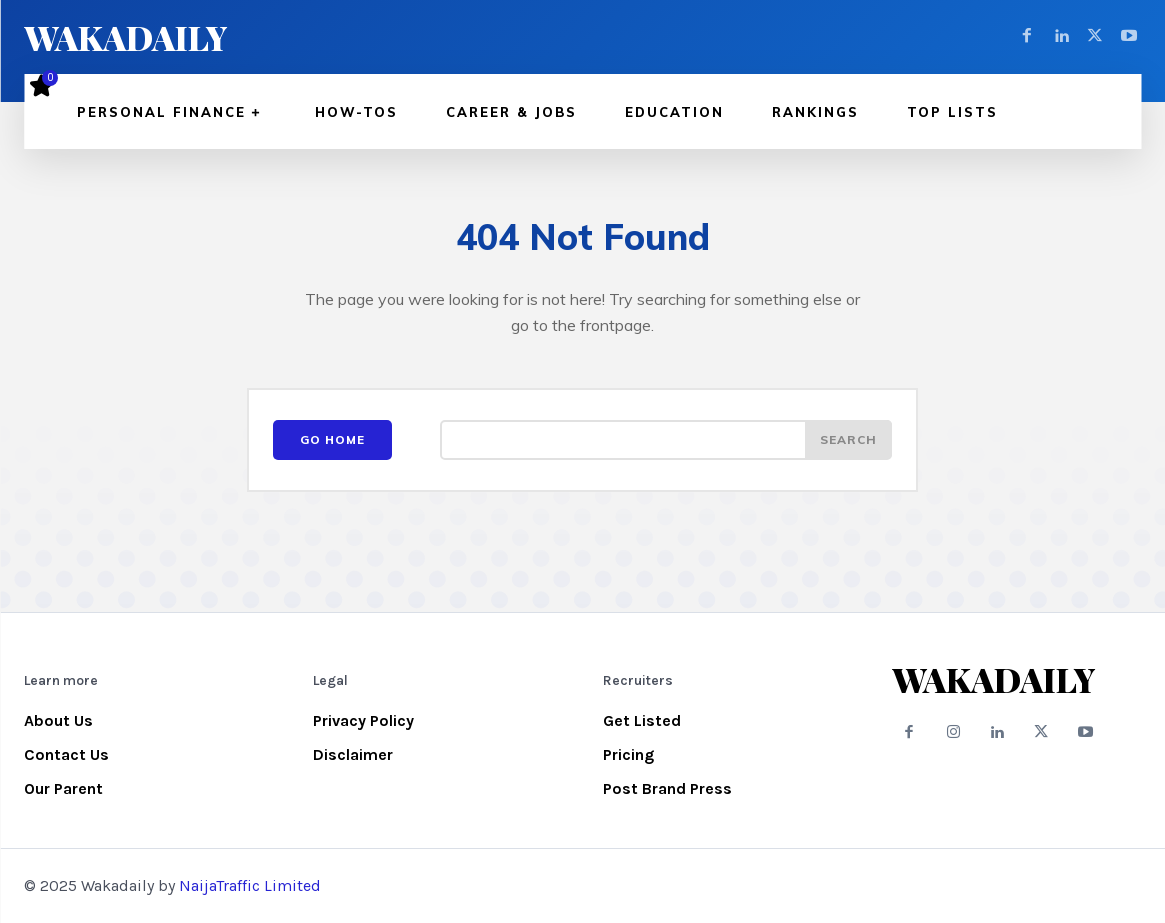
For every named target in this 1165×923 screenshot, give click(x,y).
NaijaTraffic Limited (250, 885)
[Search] (848, 440)
